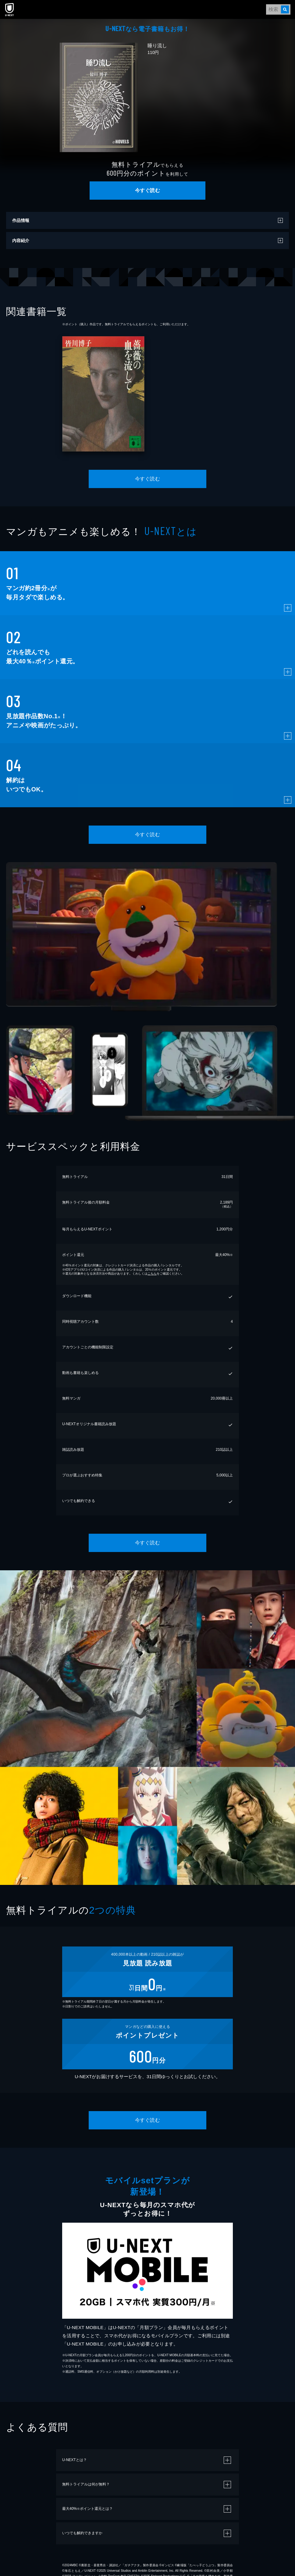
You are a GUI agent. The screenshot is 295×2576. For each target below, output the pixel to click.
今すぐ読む (147, 190)
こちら (152, 1273)
